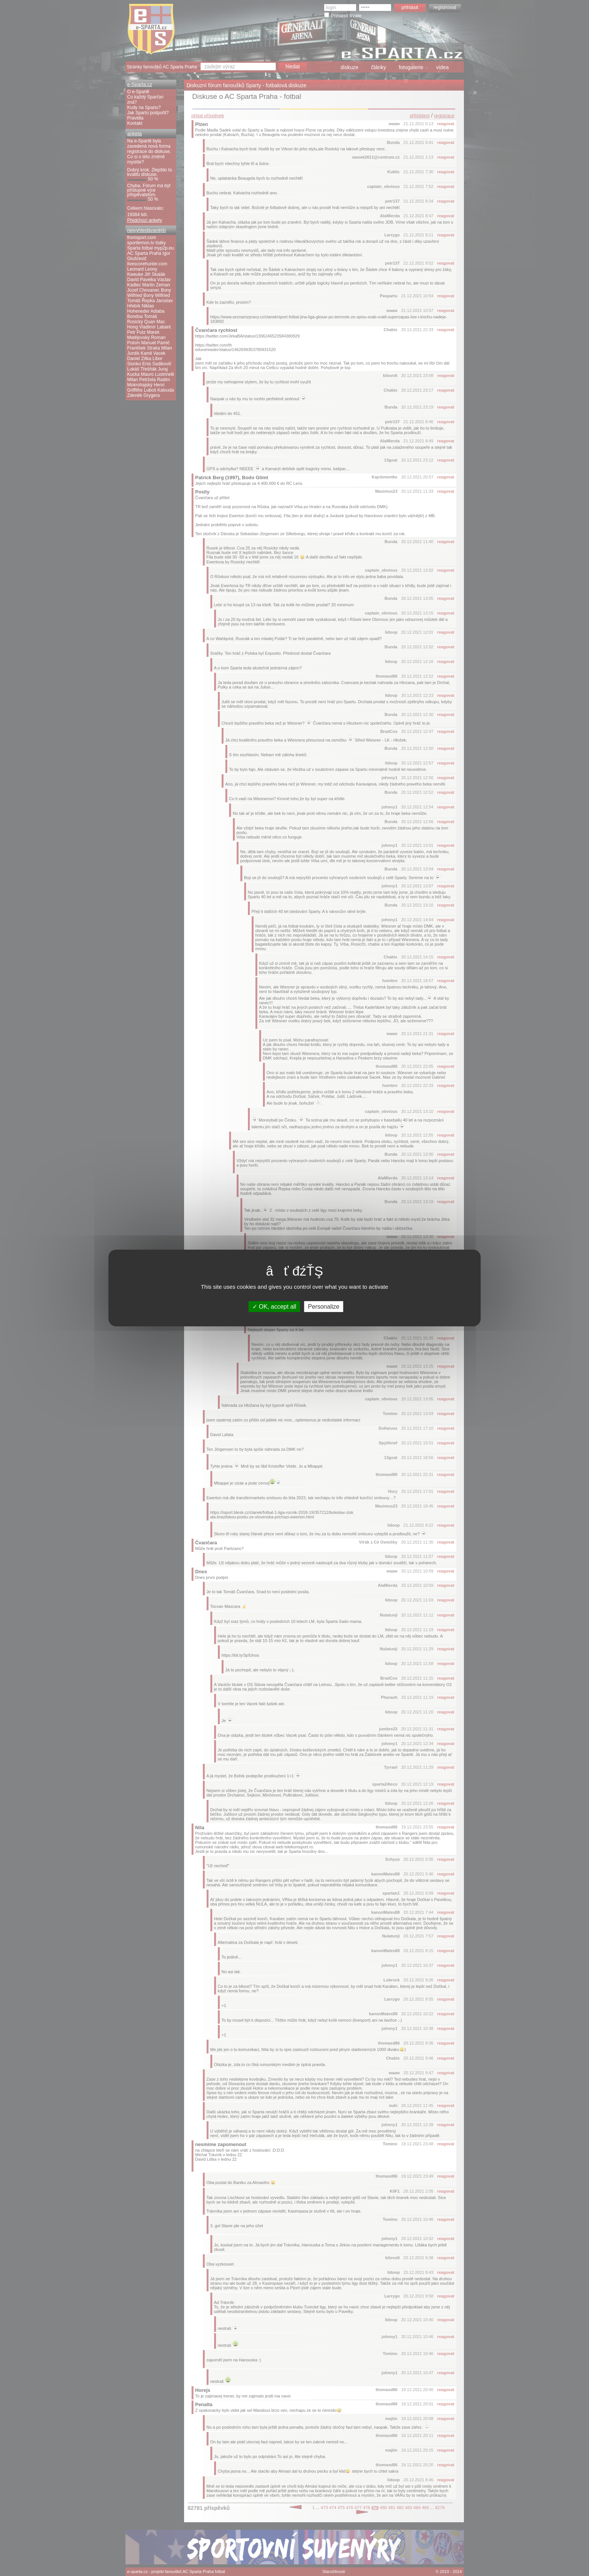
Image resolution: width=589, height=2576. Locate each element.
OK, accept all (274, 1306)
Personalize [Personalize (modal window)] (324, 1306)
